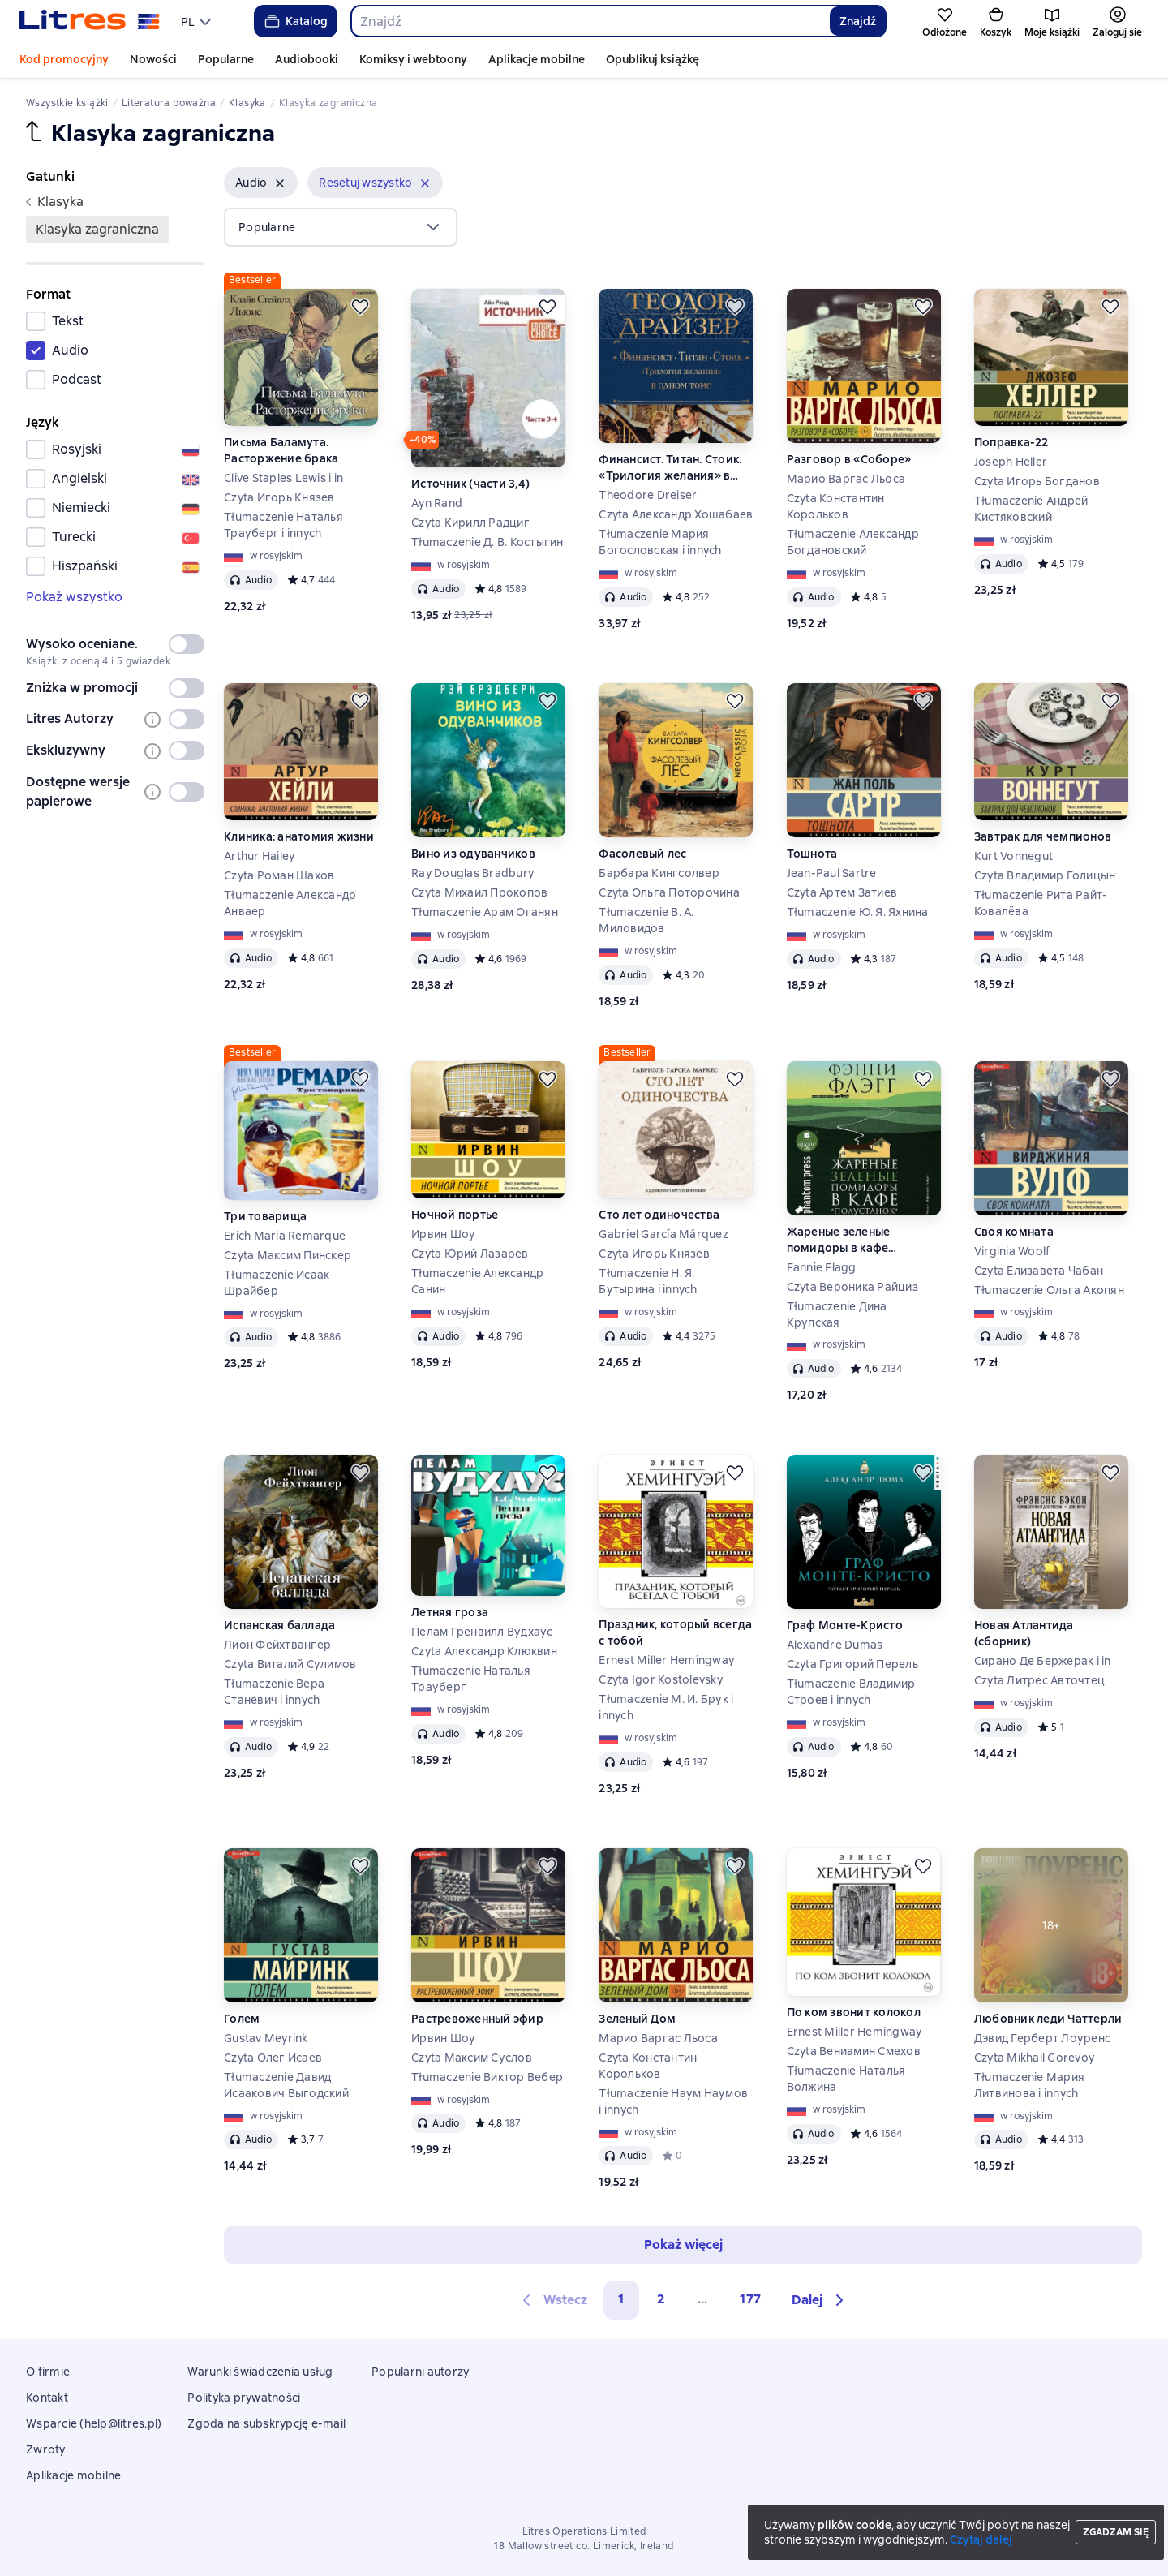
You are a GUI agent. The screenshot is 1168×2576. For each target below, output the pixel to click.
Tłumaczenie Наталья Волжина (846, 2078)
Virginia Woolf (1012, 1251)
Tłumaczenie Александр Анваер (290, 903)
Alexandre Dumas (835, 1644)
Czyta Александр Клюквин (484, 1651)
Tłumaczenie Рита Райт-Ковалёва (1041, 903)
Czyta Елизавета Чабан (1038, 1270)
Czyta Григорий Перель (852, 1664)
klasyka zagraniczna (97, 229)
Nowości (153, 59)
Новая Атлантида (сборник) (1024, 1633)
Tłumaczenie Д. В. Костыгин (487, 542)
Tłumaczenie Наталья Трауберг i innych (283, 525)
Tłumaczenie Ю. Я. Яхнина (858, 912)
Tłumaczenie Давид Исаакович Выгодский (286, 2085)
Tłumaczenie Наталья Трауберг (470, 1678)
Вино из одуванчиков (473, 853)
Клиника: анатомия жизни (299, 836)
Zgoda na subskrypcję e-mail (266, 2423)
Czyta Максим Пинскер (287, 1255)
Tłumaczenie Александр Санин (477, 1281)
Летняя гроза (449, 1612)
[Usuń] (279, 183)
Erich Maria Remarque (285, 1235)
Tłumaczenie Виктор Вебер (487, 2077)
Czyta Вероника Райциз (852, 1286)
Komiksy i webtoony (413, 59)
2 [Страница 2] (661, 2298)
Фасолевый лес (642, 853)
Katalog (295, 21)
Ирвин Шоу (443, 1234)
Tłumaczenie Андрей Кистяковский (1031, 508)
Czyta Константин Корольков (836, 506)
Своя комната (1014, 1231)
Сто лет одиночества (659, 1214)
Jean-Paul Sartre (832, 873)
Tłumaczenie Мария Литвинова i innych (1029, 2085)
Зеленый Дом (637, 2018)
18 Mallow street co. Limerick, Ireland (583, 2546)
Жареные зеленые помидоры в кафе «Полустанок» (839, 1240)
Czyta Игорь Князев (279, 497)
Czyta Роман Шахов (279, 875)
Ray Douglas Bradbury (472, 873)
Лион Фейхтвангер (277, 1644)
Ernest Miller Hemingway (666, 1660)
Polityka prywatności (243, 2397)
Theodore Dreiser (648, 495)
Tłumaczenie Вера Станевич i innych (274, 1691)
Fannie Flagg (822, 1267)
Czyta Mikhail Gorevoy (1034, 2057)
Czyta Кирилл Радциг (470, 522)
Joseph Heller (1010, 461)
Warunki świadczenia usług (260, 2371)
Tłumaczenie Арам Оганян (484, 912)
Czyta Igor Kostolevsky (661, 1679)
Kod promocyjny (64, 59)
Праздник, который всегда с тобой (675, 1632)
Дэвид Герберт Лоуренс (1042, 2038)
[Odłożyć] (360, 306)
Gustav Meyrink (266, 2038)
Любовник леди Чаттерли (1048, 2018)
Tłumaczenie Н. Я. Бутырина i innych (648, 1281)
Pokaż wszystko (74, 596)
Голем (242, 2018)
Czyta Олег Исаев (273, 2057)
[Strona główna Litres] (89, 21)
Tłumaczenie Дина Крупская (837, 1314)
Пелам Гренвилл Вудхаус (482, 1631)
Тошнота (812, 853)
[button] (261, 182)
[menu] (198, 21)
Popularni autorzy (420, 2371)
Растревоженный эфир (477, 2018)
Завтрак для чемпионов (1042, 836)
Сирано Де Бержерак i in (1042, 1661)
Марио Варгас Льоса (846, 478)
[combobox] (590, 21)
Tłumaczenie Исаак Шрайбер (276, 1282)
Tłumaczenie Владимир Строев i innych (851, 1691)
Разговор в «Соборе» (849, 459)
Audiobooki (306, 59)
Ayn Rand (436, 503)
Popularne (226, 59)
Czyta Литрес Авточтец (1039, 1680)
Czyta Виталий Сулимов (290, 1664)
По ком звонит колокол (854, 2012)
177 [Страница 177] (750, 2298)
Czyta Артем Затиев (842, 892)
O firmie (48, 2371)
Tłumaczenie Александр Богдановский (853, 542)
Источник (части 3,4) (470, 483)
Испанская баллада (279, 1625)
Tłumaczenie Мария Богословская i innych (660, 542)
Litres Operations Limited (584, 2531)
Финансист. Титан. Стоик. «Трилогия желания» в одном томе (670, 468)
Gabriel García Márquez (663, 1234)
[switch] (186, 644)
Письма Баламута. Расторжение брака (281, 450)
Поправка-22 (1011, 442)
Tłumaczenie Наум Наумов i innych (673, 2101)
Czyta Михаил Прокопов (479, 892)
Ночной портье (454, 1214)
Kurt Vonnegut (1013, 856)
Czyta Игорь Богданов (1037, 481)
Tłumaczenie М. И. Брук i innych (666, 1707)
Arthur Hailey (259, 856)
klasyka (55, 201)
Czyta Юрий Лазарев (470, 1253)
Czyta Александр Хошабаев (676, 514)
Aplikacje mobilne (536, 59)
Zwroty (46, 2449)
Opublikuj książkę (652, 59)
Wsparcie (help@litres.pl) (93, 2423)
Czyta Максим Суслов (471, 2057)
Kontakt (47, 2397)
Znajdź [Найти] (858, 21)
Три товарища (265, 1216)
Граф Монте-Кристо (845, 1625)
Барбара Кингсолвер (659, 873)
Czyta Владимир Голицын (1045, 875)
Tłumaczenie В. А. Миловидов (646, 920)
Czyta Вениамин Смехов (854, 2051)
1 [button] (621, 2298)
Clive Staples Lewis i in (283, 478)
